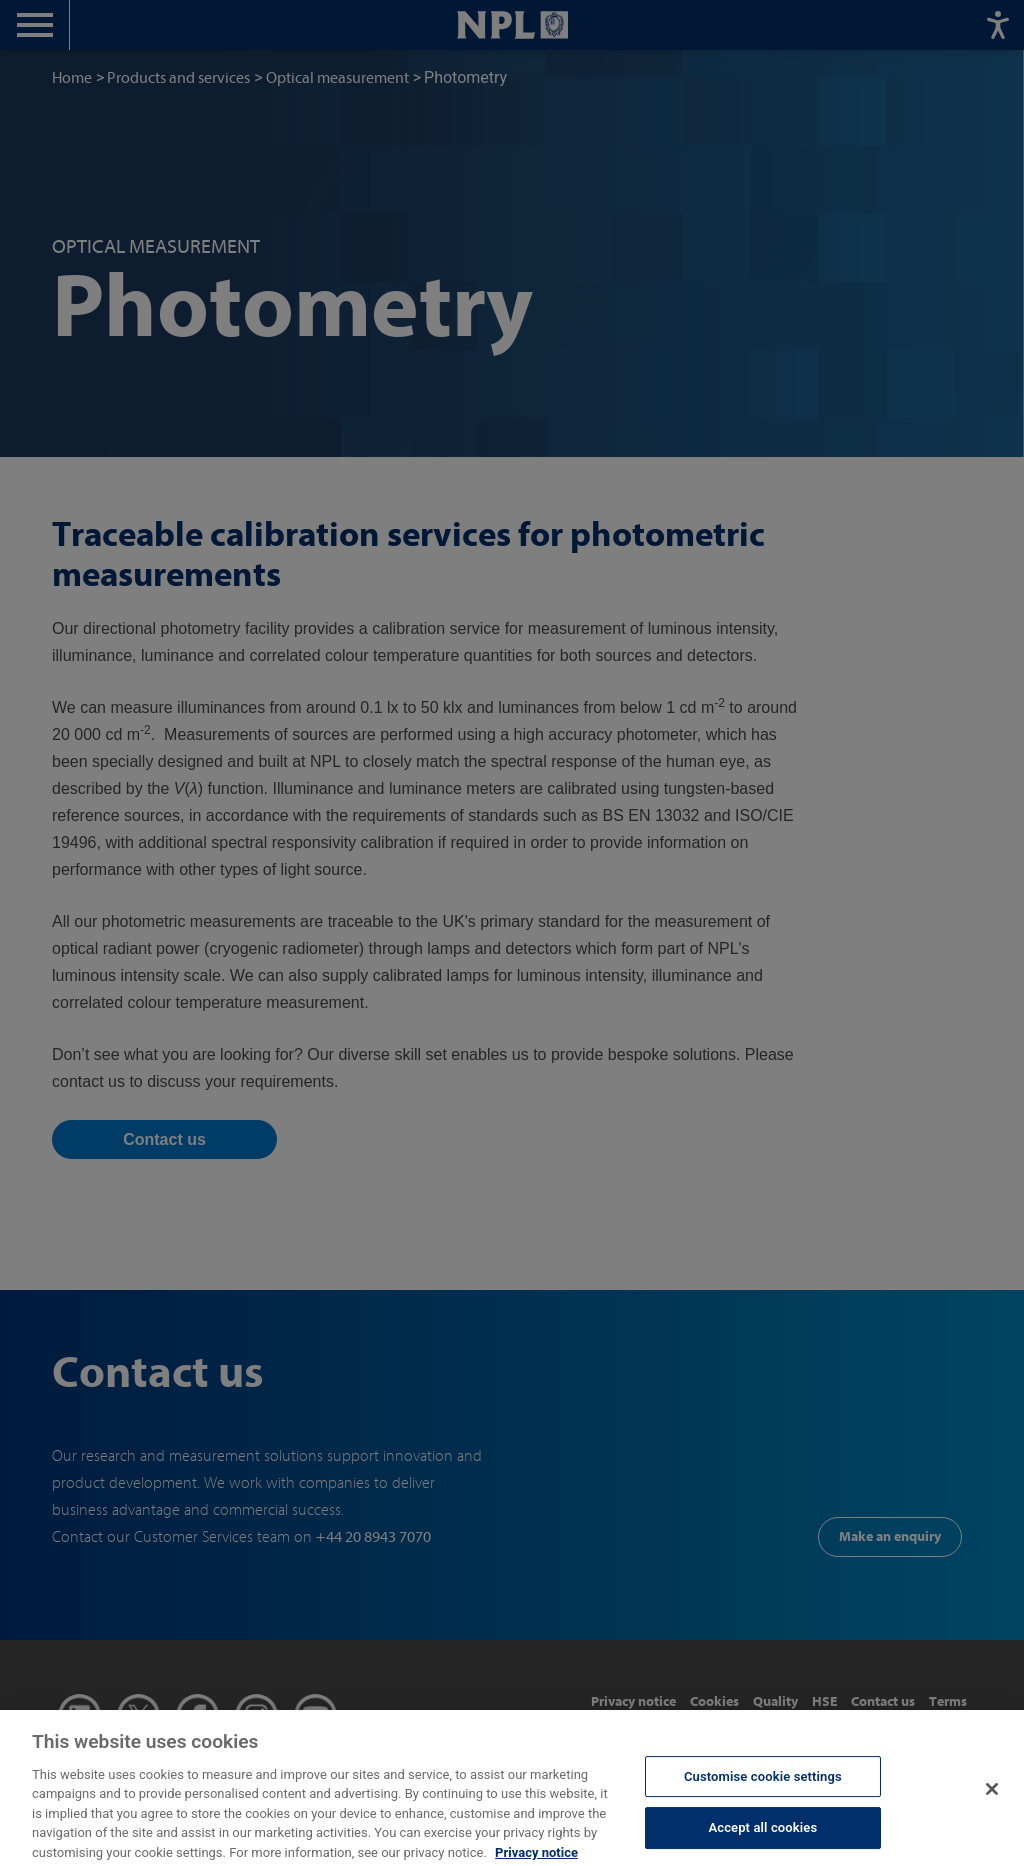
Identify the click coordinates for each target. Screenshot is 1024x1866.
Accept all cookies (762, 1838)
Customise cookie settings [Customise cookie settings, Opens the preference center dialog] (763, 1786)
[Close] (992, 1800)
